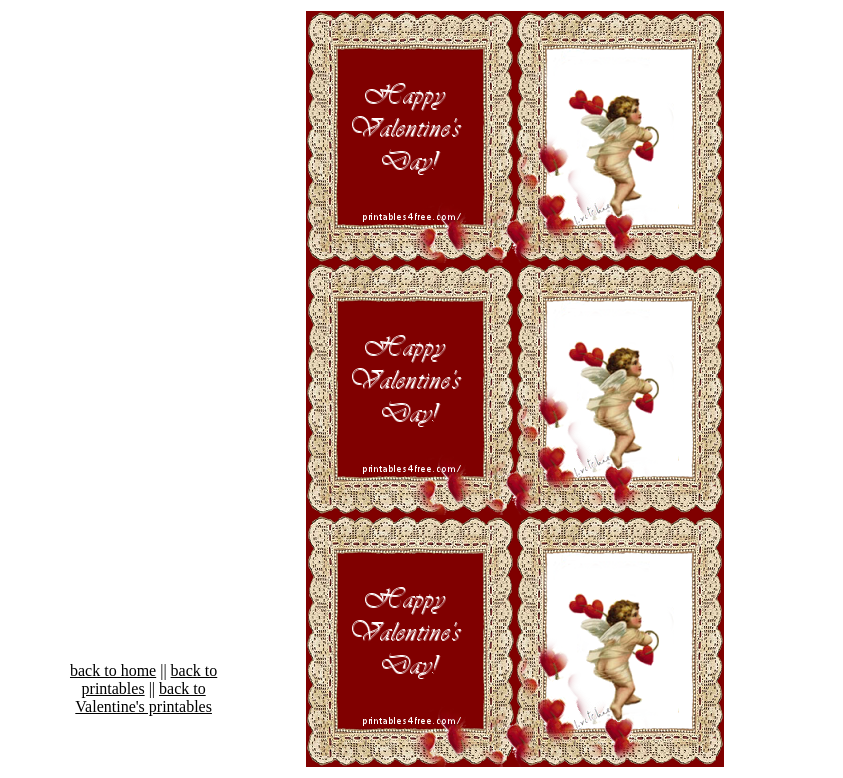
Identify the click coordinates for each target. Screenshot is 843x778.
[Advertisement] (112, 362)
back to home (113, 670)
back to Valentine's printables (143, 697)
